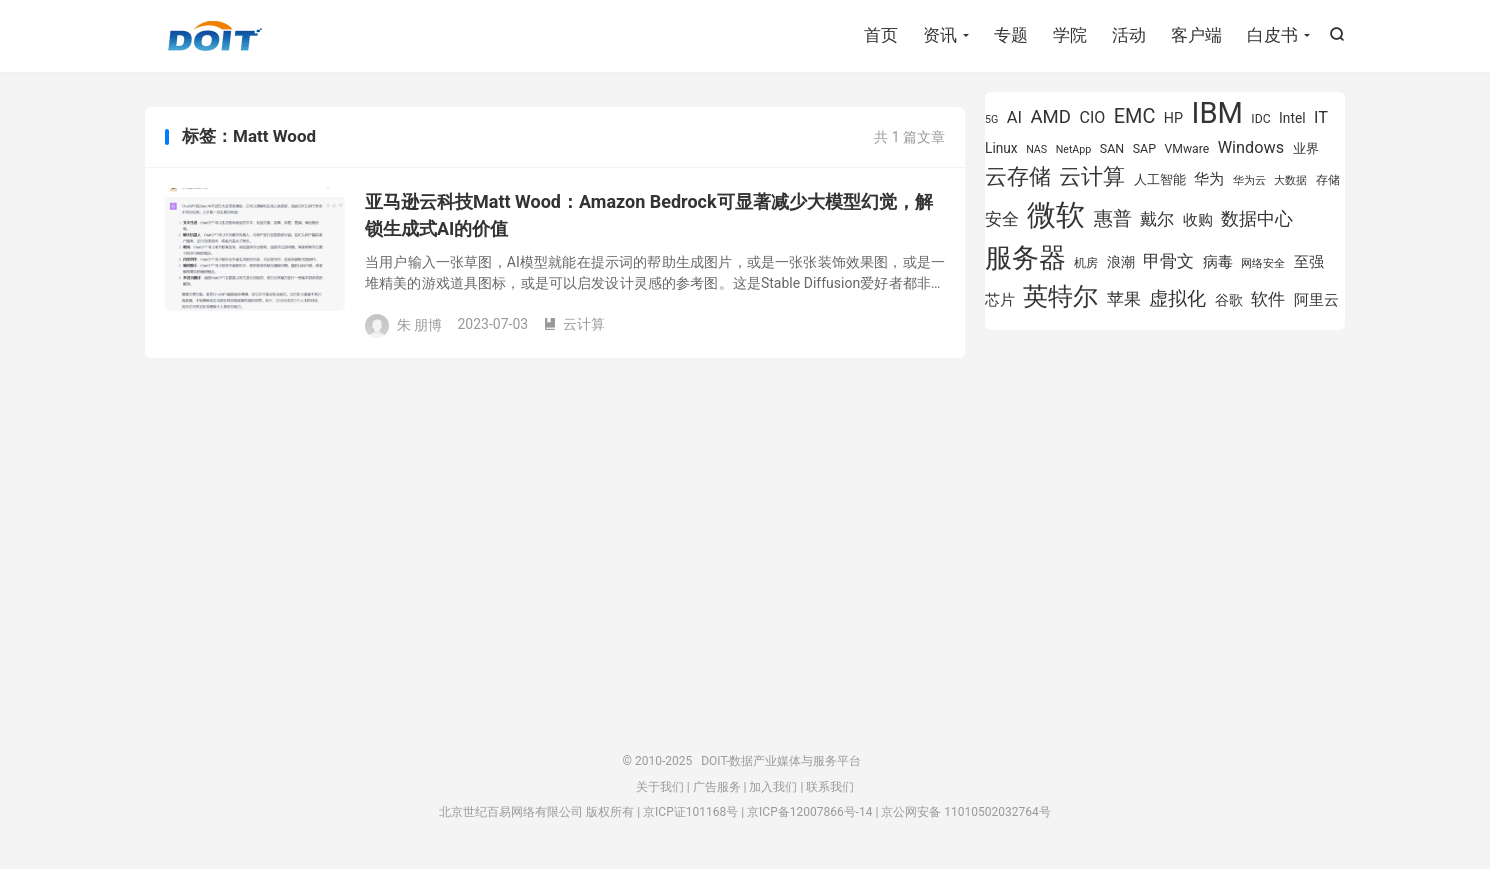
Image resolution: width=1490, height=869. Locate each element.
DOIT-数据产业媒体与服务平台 (215, 36)
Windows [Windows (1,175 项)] (1251, 147)
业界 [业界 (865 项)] (1306, 148)
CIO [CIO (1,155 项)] (1093, 117)
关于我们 (660, 787)
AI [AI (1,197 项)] (1014, 117)
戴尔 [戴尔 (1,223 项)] (1157, 219)
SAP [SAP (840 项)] (1144, 148)
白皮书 (1272, 35)
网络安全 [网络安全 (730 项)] (1263, 263)
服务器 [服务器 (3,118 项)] (1025, 258)
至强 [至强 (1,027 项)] (1309, 262)
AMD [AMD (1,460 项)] (1051, 117)
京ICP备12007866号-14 (809, 812)
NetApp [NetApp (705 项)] (1074, 149)
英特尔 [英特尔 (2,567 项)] (1060, 296)
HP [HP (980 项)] (1173, 118)
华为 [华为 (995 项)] (1209, 179)
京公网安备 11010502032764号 (965, 812)
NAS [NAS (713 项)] (1036, 149)
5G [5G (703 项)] (991, 119)
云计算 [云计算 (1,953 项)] (1092, 176)
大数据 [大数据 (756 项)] (1290, 180)
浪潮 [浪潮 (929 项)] (1121, 262)
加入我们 (773, 787)
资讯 (940, 35)
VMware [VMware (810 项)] (1186, 149)
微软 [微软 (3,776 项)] (1056, 215)
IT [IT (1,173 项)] (1321, 117)
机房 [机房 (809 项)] (1086, 263)
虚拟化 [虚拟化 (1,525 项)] (1177, 298)
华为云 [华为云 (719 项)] (1249, 180)
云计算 (574, 324)
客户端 (1196, 35)
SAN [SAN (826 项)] (1112, 148)
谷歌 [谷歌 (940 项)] (1229, 300)
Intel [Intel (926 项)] (1292, 118)
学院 (1070, 35)
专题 (1011, 35)
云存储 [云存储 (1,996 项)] (1018, 176)
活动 (1129, 35)
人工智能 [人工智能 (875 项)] (1160, 179)
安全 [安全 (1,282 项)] (1002, 219)
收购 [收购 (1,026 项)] (1198, 220)
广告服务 (717, 787)
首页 (881, 35)
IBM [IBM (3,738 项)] (1216, 113)
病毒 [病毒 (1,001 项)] (1218, 262)
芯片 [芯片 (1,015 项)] (1000, 300)
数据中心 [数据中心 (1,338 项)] (1257, 218)
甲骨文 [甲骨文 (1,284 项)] (1168, 261)
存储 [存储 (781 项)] (1328, 180)
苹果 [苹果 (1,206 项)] (1124, 299)
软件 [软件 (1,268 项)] (1268, 299)
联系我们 (830, 787)
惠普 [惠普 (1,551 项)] (1113, 218)
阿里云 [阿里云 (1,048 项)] (1316, 300)
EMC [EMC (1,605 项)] (1135, 116)
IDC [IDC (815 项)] (1260, 119)
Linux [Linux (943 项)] (1001, 148)
